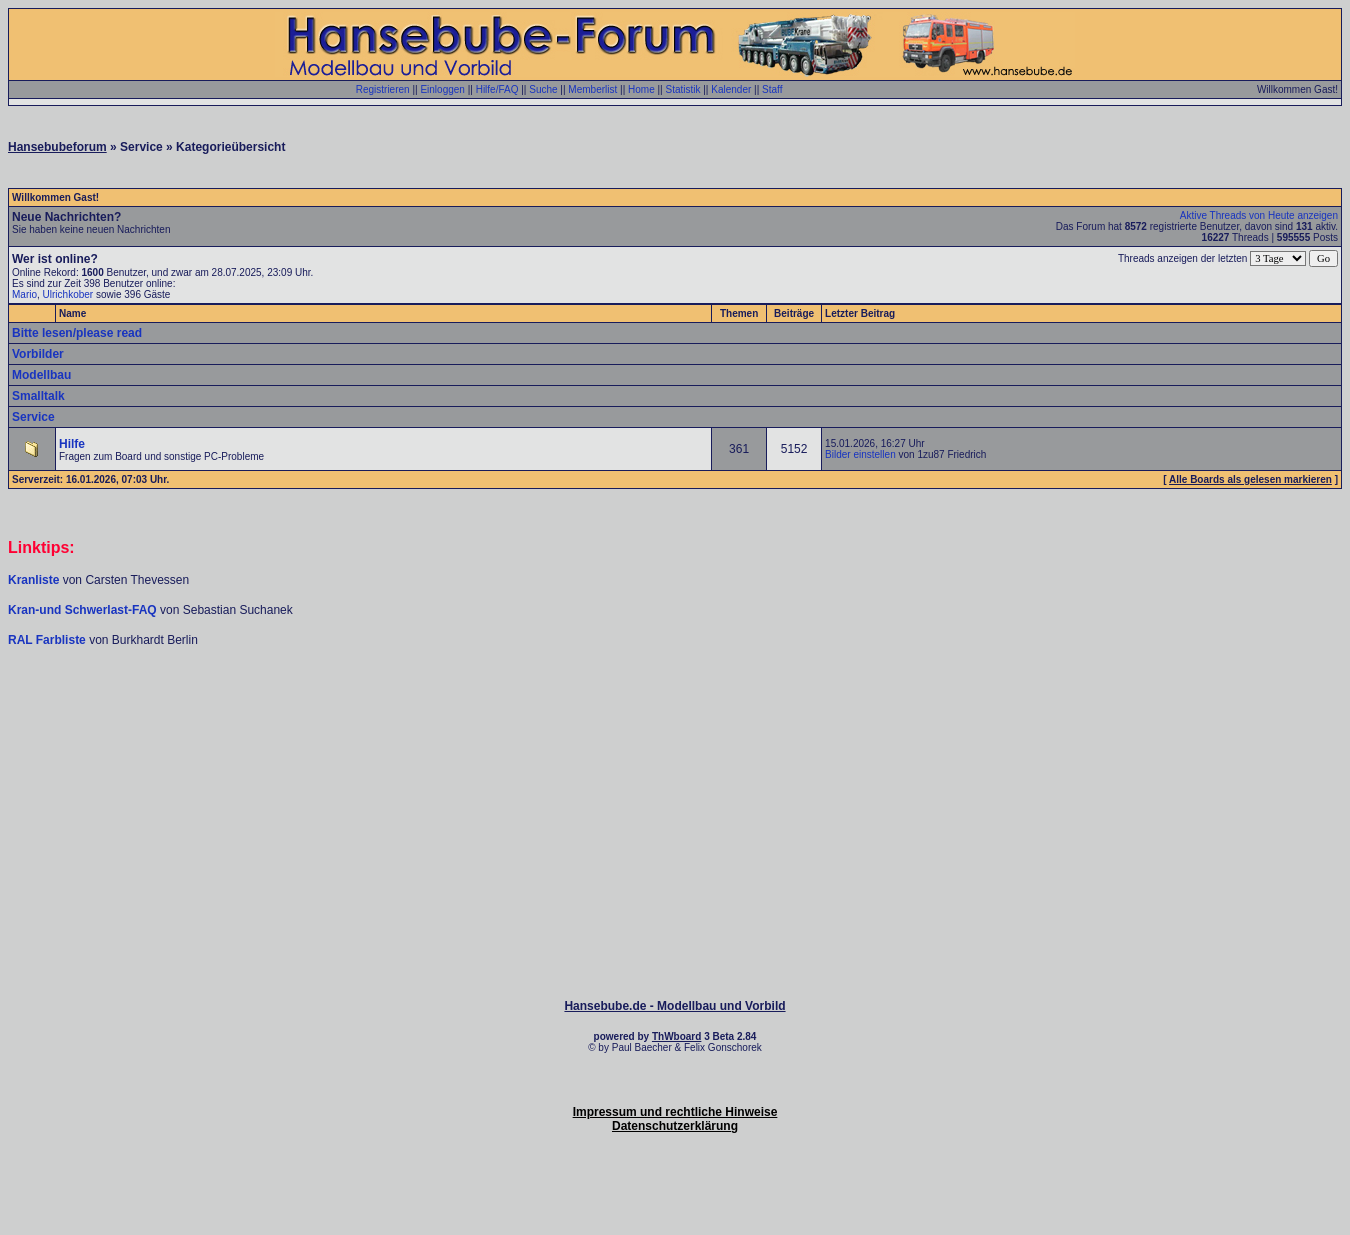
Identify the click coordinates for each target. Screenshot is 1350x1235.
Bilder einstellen (860, 454)
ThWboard (676, 1036)
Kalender (731, 89)
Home (641, 89)
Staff (772, 89)
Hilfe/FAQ (497, 89)
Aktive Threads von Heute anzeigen (1259, 215)
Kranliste (33, 580)
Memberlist (592, 89)
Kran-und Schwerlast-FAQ (84, 610)
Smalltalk (38, 396)
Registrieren (383, 89)
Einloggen (442, 89)
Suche (543, 89)
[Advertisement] (675, 708)
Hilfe (72, 444)
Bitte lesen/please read (77, 333)
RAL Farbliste (48, 640)
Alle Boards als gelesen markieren (1250, 479)
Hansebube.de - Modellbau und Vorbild (674, 1006)
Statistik (682, 89)
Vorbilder (38, 354)
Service (33, 417)
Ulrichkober (68, 294)
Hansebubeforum (57, 147)
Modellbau (41, 375)
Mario (24, 294)
